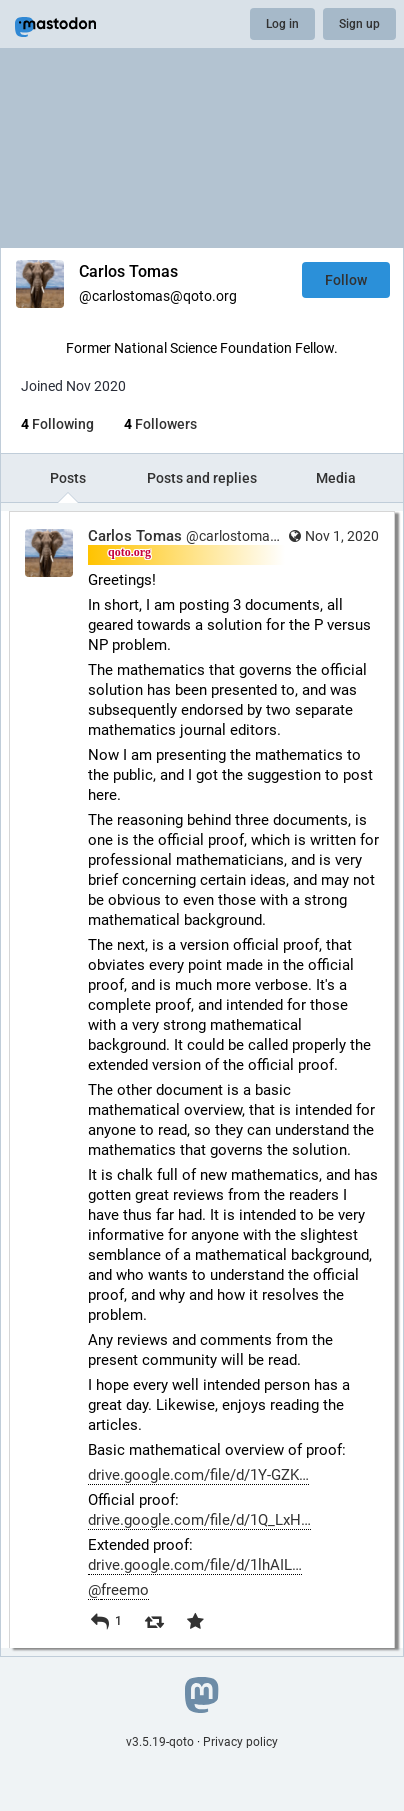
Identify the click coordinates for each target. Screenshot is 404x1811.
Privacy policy (240, 1742)
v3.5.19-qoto (160, 1742)
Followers (160, 424)
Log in (282, 24)
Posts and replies (202, 478)
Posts (68, 478)
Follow (346, 280)
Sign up (359, 24)
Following (57, 424)
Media (336, 478)
